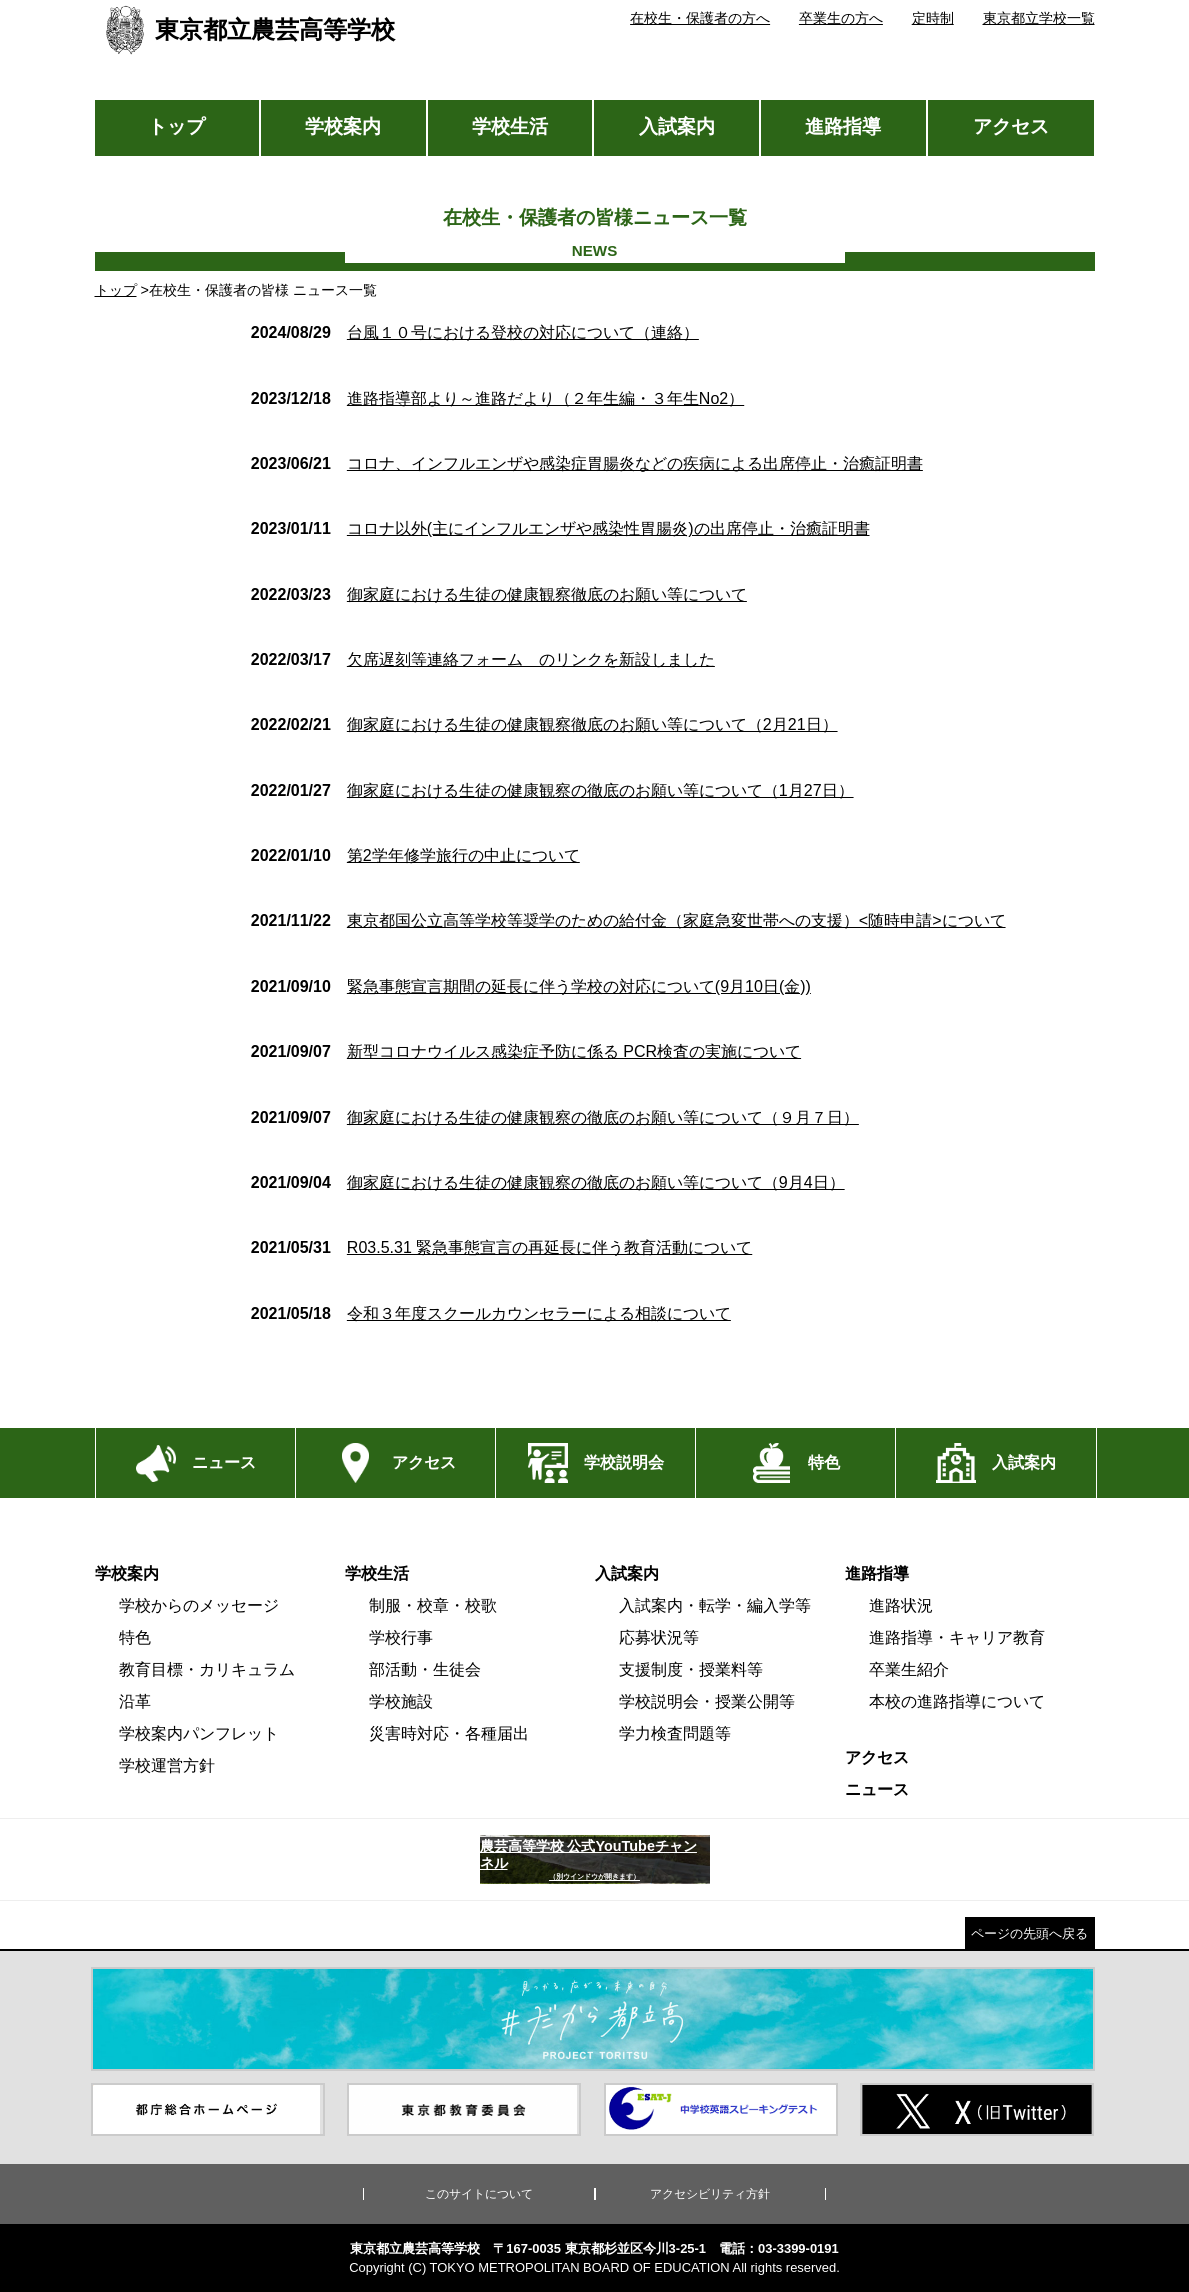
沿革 (135, 1701)
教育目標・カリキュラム (207, 1669)
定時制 (933, 18)
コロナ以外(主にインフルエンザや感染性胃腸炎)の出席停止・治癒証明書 (560, 528)
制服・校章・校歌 (433, 1605)
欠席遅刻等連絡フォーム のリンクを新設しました (483, 659)
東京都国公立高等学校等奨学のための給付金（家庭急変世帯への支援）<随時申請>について (628, 920)
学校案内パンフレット (199, 1733)
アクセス (1011, 126)
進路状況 (901, 1605)
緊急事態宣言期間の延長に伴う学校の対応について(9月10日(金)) (531, 986)
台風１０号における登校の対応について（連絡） (475, 332)
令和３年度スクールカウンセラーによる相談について (491, 1313)
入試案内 (677, 126)
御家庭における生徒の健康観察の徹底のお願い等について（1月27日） (552, 790)
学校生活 (510, 126)
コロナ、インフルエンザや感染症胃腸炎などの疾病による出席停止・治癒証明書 (587, 463)
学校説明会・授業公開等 (707, 1701)
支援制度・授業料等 (691, 1669)
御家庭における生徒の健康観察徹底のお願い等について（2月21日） (544, 724)
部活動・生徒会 (425, 1669)
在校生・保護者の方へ (700, 18)
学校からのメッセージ (199, 1605)
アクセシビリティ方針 (710, 2194)
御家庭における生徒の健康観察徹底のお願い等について (499, 594)
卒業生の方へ (841, 18)
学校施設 (401, 1701)
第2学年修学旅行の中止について (415, 855)
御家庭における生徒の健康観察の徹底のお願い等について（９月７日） (555, 1117)
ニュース (877, 1789)
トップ (176, 126)
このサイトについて (479, 2194)
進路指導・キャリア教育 (957, 1637)
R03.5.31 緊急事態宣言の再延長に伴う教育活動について (501, 1247)
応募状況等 (659, 1637)
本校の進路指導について (957, 1701)
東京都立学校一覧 (1039, 18)
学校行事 (401, 1637)
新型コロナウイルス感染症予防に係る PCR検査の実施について (526, 1051)
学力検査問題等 (675, 1733)
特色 (135, 1637)
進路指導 (843, 126)
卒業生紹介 (909, 1669)
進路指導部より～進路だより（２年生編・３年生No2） (497, 398)
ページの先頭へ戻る (1029, 1933)
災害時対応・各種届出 (449, 1733)
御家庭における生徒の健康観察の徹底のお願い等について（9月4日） (548, 1182)
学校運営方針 (167, 1765)
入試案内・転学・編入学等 (715, 1605)
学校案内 (343, 126)
